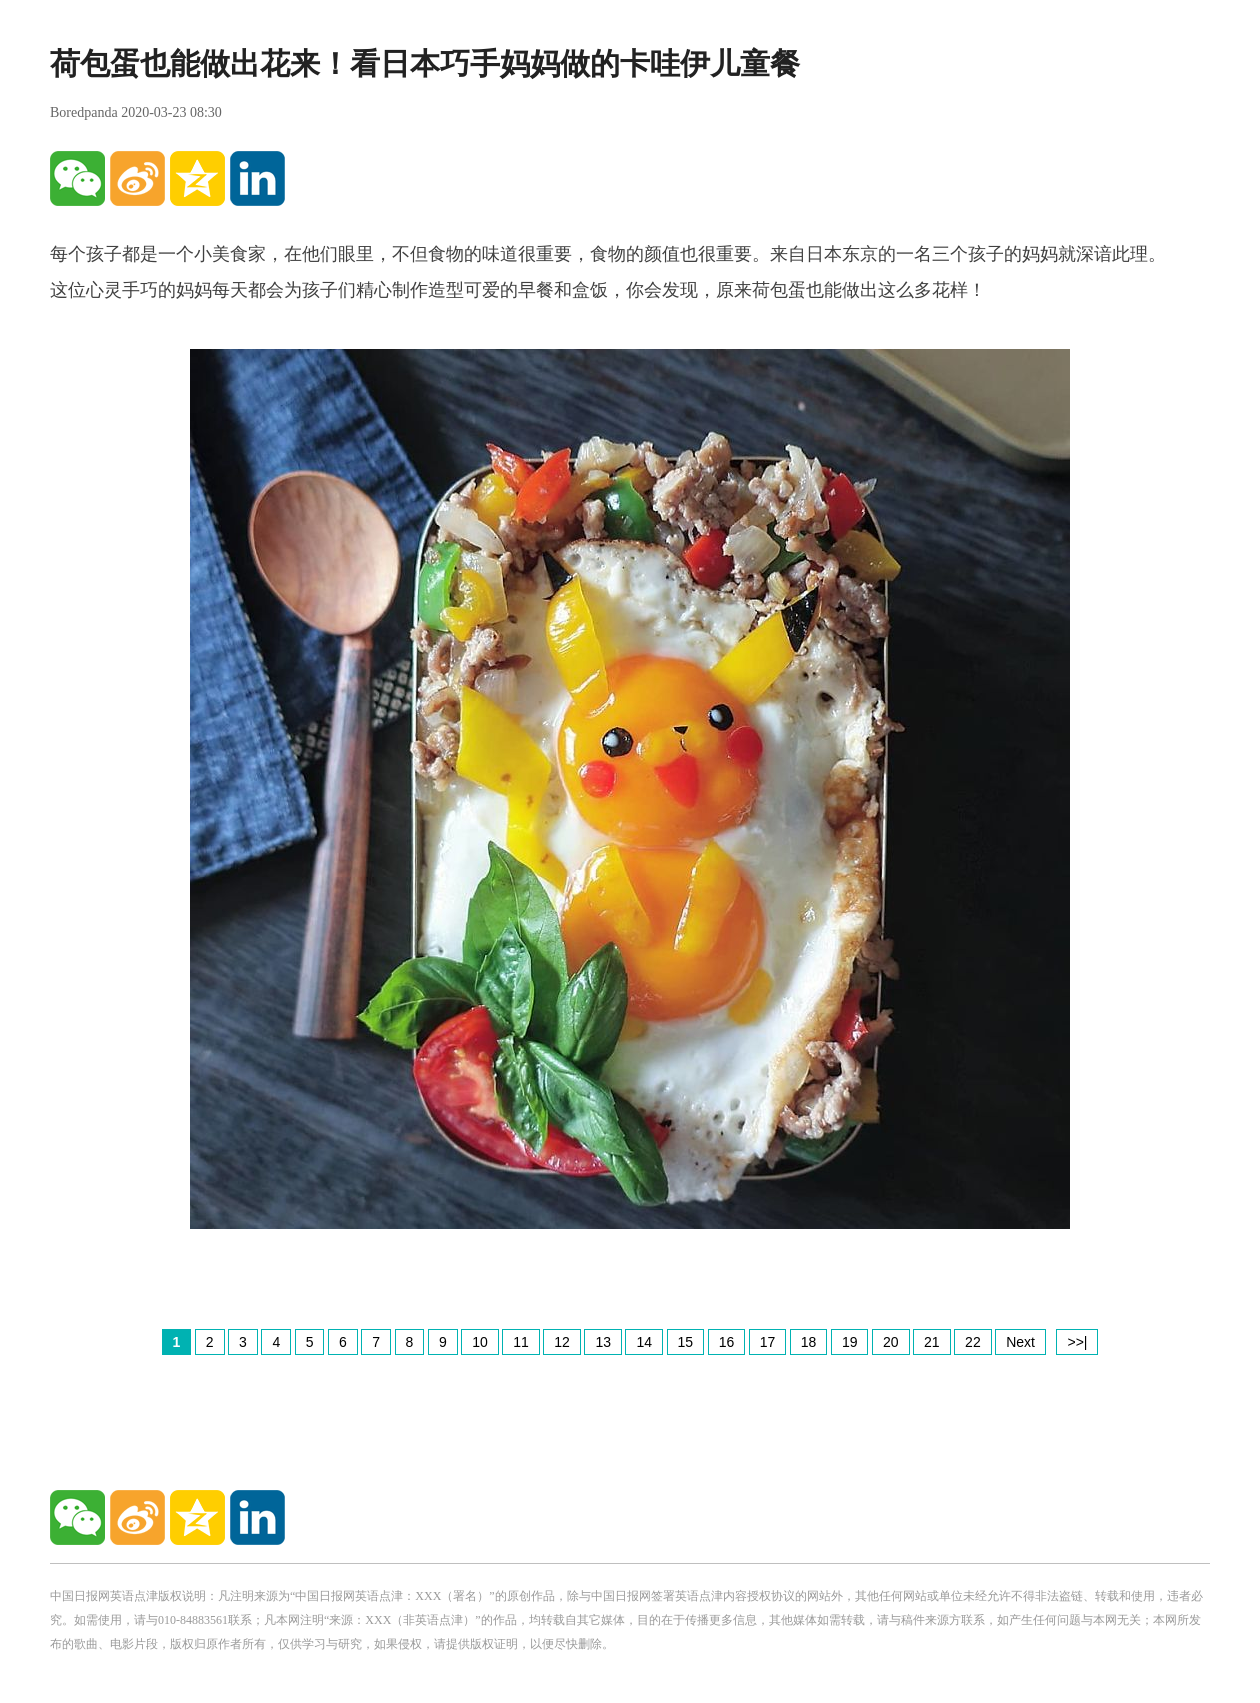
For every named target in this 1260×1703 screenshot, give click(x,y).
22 (973, 1342)
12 (562, 1342)
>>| (1077, 1342)
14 (644, 1342)
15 (686, 1342)
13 (603, 1342)
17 (768, 1342)
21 (932, 1342)
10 (480, 1342)
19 (850, 1342)
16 (727, 1342)
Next (1020, 1342)
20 (891, 1342)
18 (809, 1342)
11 (521, 1342)
